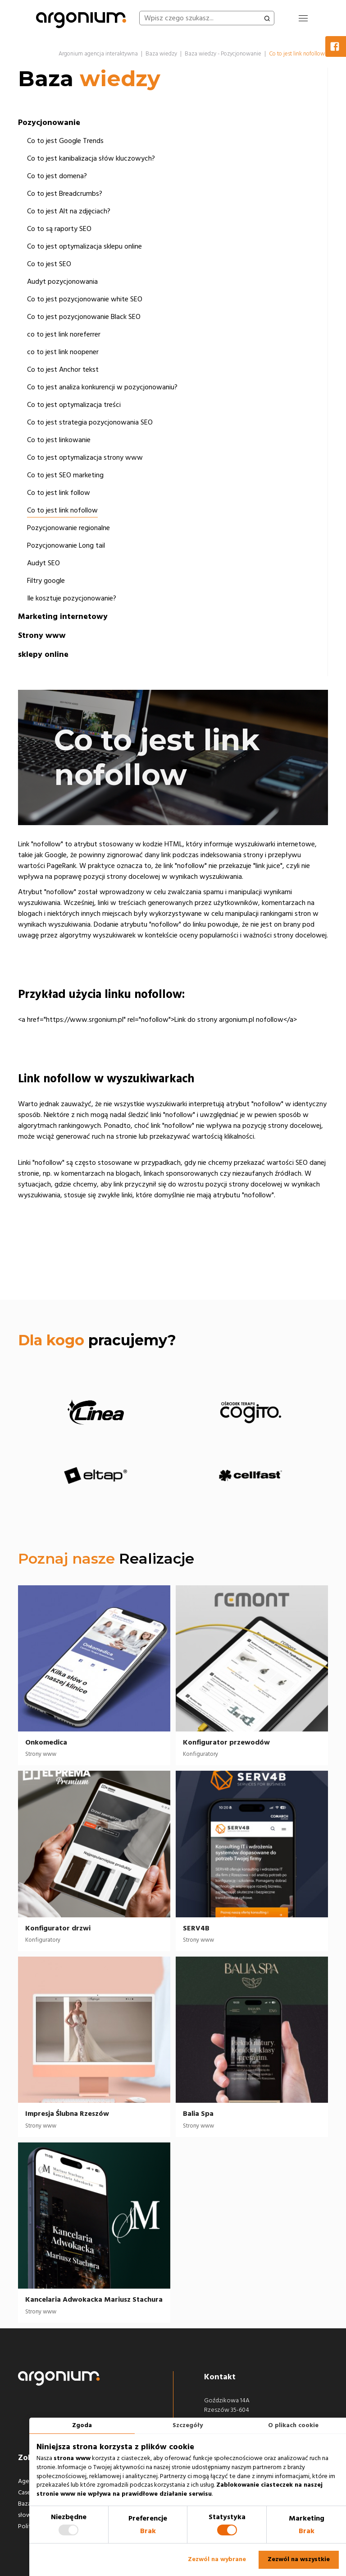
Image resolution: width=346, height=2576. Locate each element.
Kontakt (220, 2376)
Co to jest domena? (57, 176)
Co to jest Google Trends (65, 141)
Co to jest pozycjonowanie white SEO (84, 299)
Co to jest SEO (49, 264)
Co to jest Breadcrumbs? (64, 194)
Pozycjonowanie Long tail (66, 545)
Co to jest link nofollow (62, 510)
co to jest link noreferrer (63, 334)
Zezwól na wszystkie (299, 2559)
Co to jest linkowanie (59, 440)
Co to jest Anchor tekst (63, 369)
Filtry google (46, 581)
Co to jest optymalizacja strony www (85, 457)
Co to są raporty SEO (59, 229)
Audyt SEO (43, 563)
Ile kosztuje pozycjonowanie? (71, 598)
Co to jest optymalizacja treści (74, 405)
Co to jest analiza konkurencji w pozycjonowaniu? (102, 387)
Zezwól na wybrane (217, 2559)
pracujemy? (97, 1340)
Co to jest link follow (58, 493)
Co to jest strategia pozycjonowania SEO (90, 422)
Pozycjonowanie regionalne (68, 528)
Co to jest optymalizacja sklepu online (84, 246)
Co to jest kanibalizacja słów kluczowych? (91, 158)
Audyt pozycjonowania (62, 281)
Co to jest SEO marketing (65, 475)
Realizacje (156, 1558)
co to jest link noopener (63, 352)
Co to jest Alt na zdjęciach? (68, 211)
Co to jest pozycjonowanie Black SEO (84, 317)
